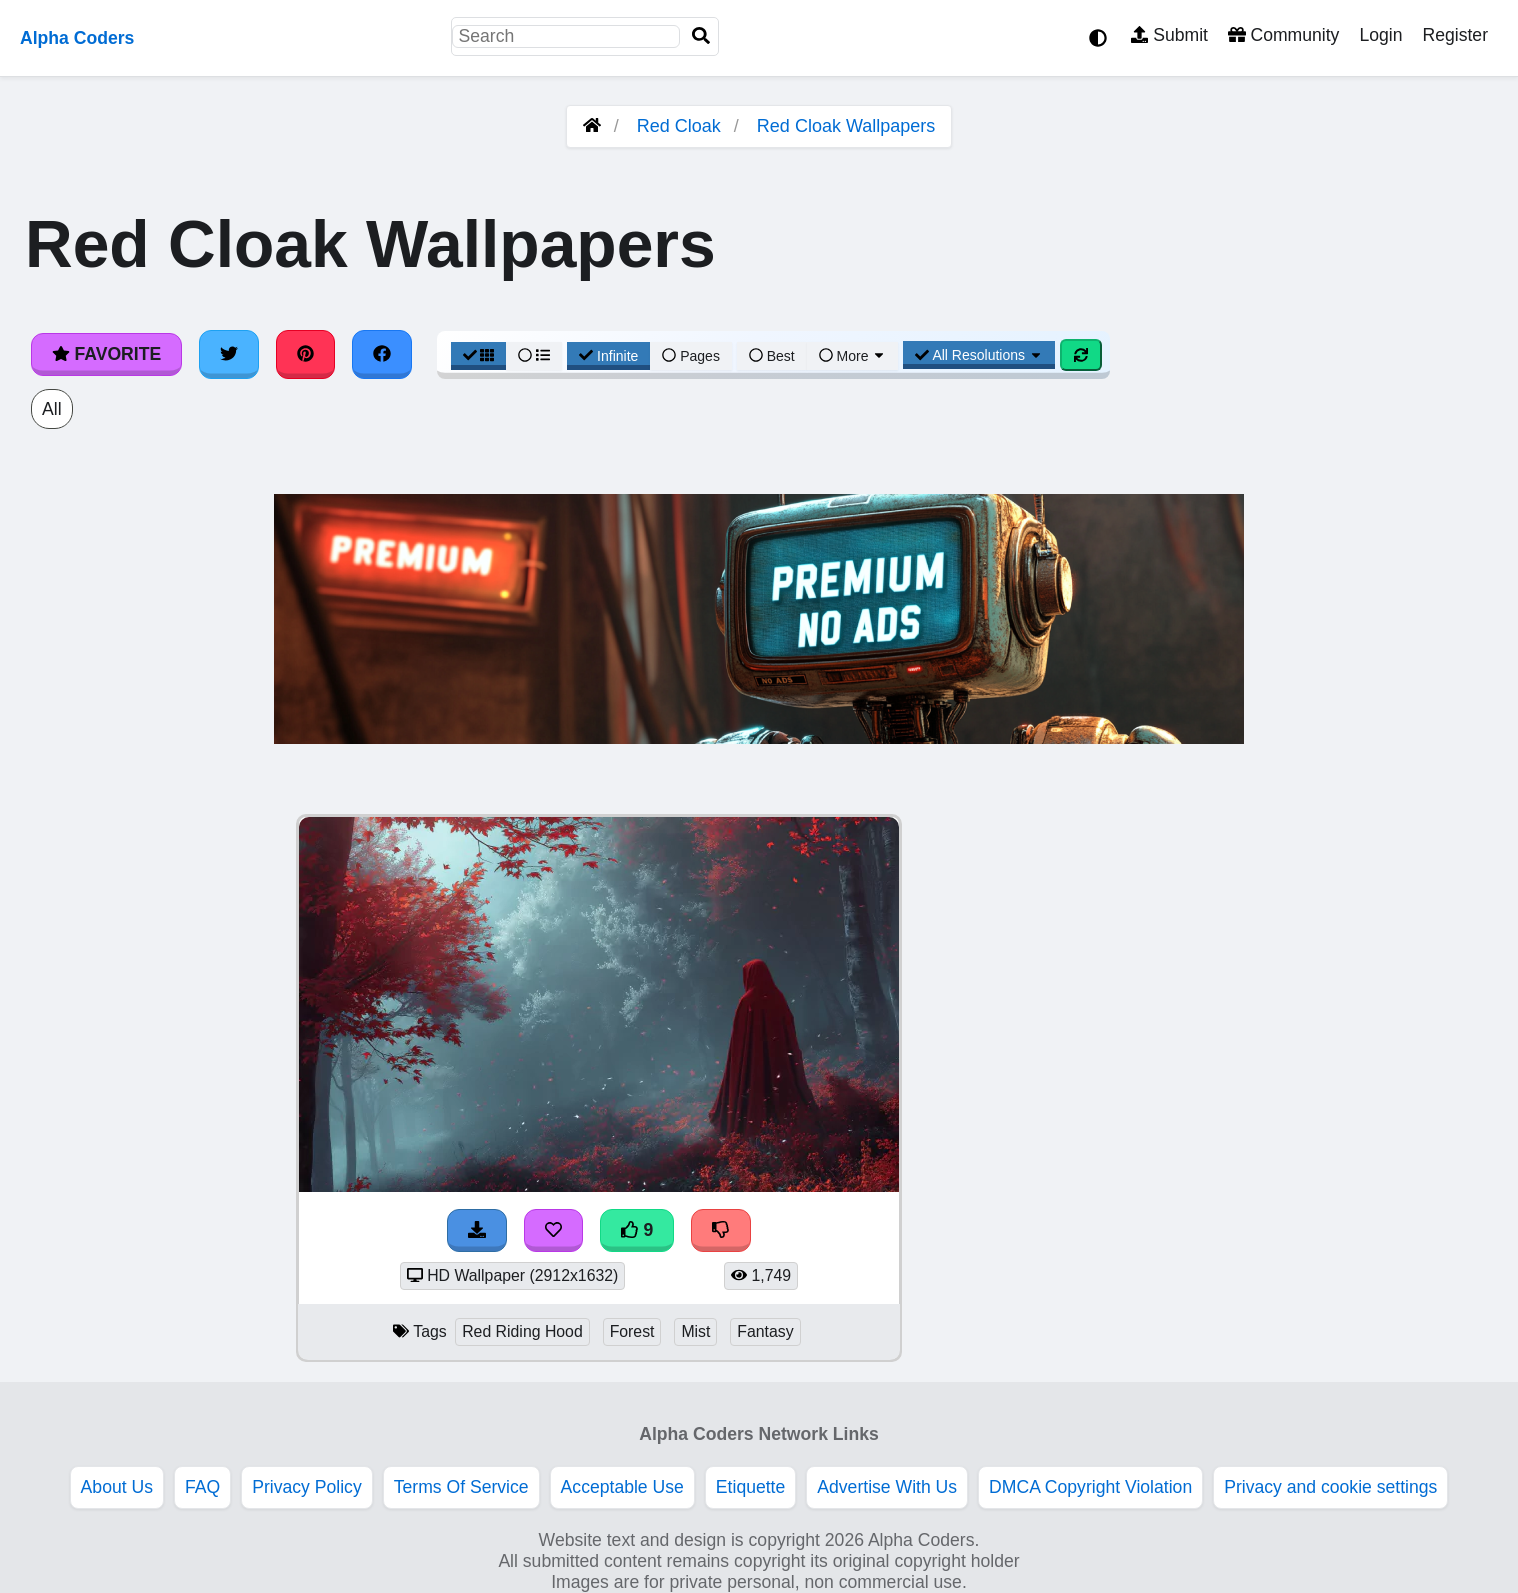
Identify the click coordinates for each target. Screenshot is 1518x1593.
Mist (695, 1331)
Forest (632, 1331)
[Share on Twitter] (229, 354)
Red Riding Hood (522, 1331)
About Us (117, 1487)
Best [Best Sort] (772, 356)
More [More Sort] (853, 356)
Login (1380, 35)
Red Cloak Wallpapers (846, 126)
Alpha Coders (77, 38)
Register (1455, 35)
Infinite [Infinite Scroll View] (608, 356)
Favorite (106, 354)
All (52, 409)
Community (1283, 35)
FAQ (202, 1487)
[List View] (534, 356)
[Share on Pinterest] (306, 354)
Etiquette (750, 1487)
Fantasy (765, 1331)
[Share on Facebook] (382, 354)
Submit (1169, 35)
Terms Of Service (461, 1487)
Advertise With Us (887, 1487)
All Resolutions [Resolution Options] (979, 355)
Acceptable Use (622, 1487)
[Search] (701, 36)
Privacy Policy (307, 1487)
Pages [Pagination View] (691, 356)
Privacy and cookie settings (1330, 1487)
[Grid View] (479, 356)
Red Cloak (679, 126)
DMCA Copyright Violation (1090, 1487)
